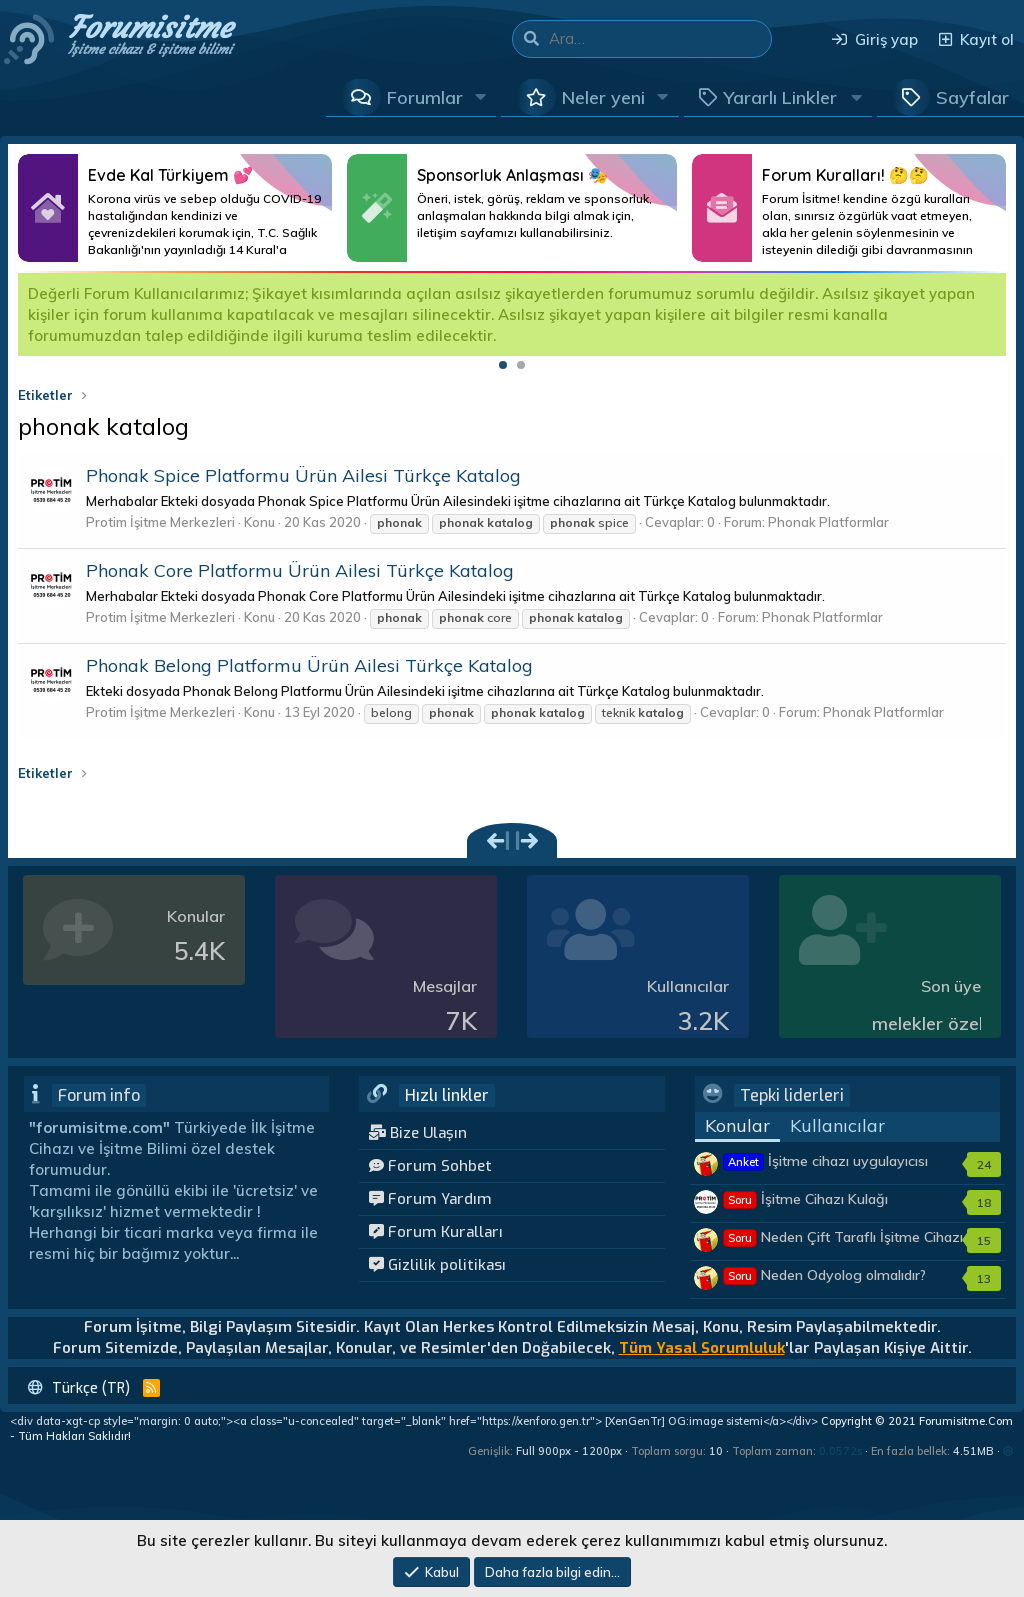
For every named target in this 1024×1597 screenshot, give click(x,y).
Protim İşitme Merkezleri (160, 522)
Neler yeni (603, 97)
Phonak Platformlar (828, 522)
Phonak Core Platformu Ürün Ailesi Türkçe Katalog (300, 570)
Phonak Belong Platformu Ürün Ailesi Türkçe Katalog (309, 665)
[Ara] (660, 39)
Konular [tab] (737, 1125)
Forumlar (425, 97)
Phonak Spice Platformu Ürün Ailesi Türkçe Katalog (303, 475)
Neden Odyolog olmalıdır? (824, 1275)
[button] (481, 97)
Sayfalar (972, 97)
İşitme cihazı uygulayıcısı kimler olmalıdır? (825, 1171)
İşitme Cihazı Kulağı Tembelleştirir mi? (805, 1209)
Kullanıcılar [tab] (837, 1125)
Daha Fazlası (175, 208)
